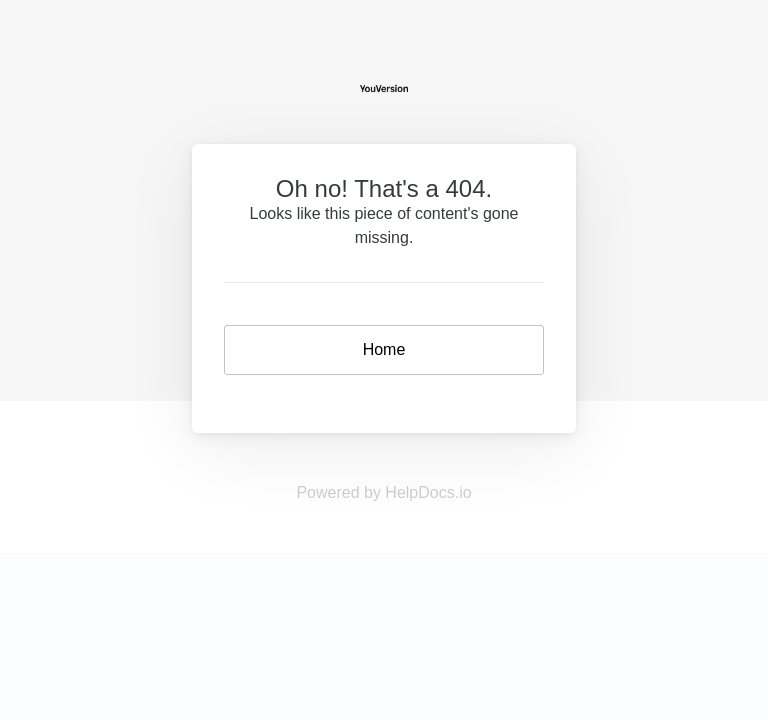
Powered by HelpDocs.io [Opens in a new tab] (383, 492)
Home (384, 349)
